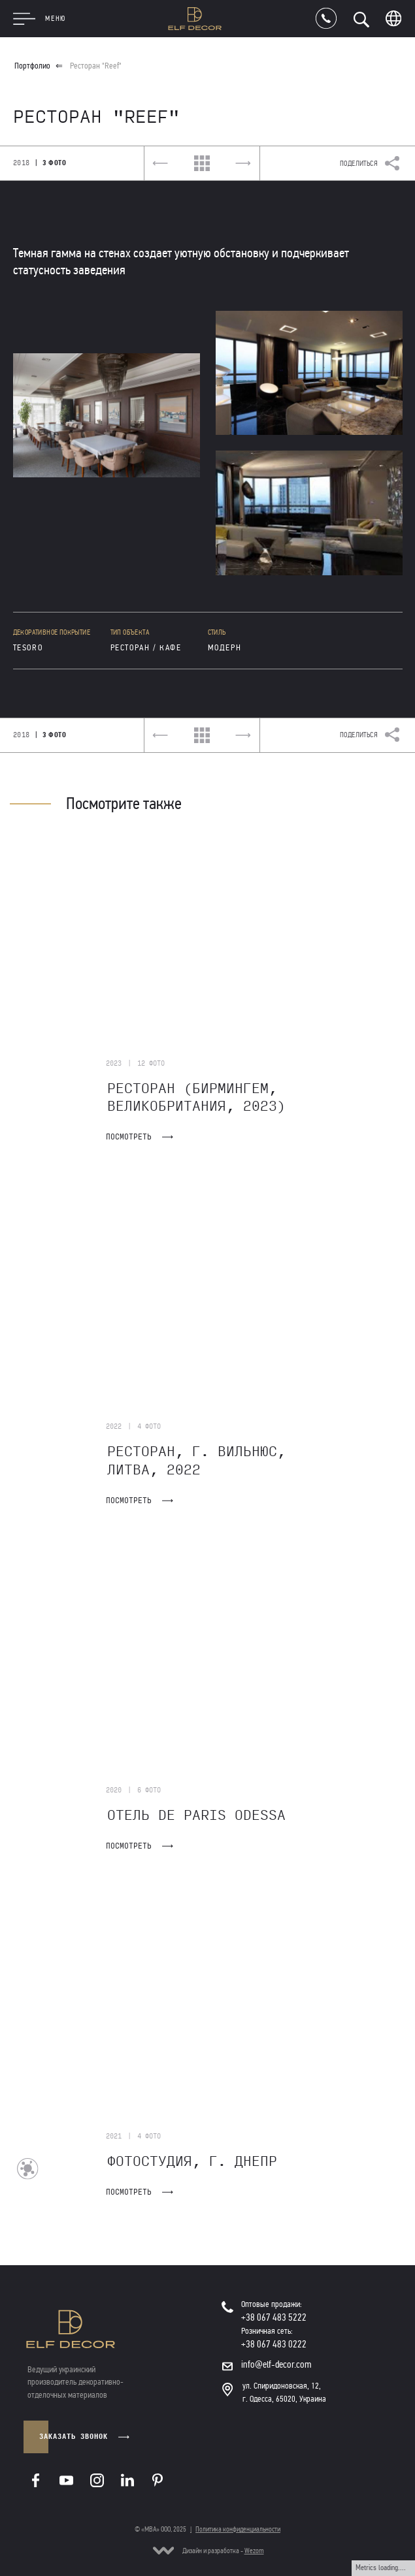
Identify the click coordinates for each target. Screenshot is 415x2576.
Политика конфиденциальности (237, 2529)
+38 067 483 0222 (274, 2344)
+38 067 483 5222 (274, 2317)
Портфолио (32, 66)
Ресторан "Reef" (96, 66)
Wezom (254, 2550)
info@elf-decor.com (276, 2364)
